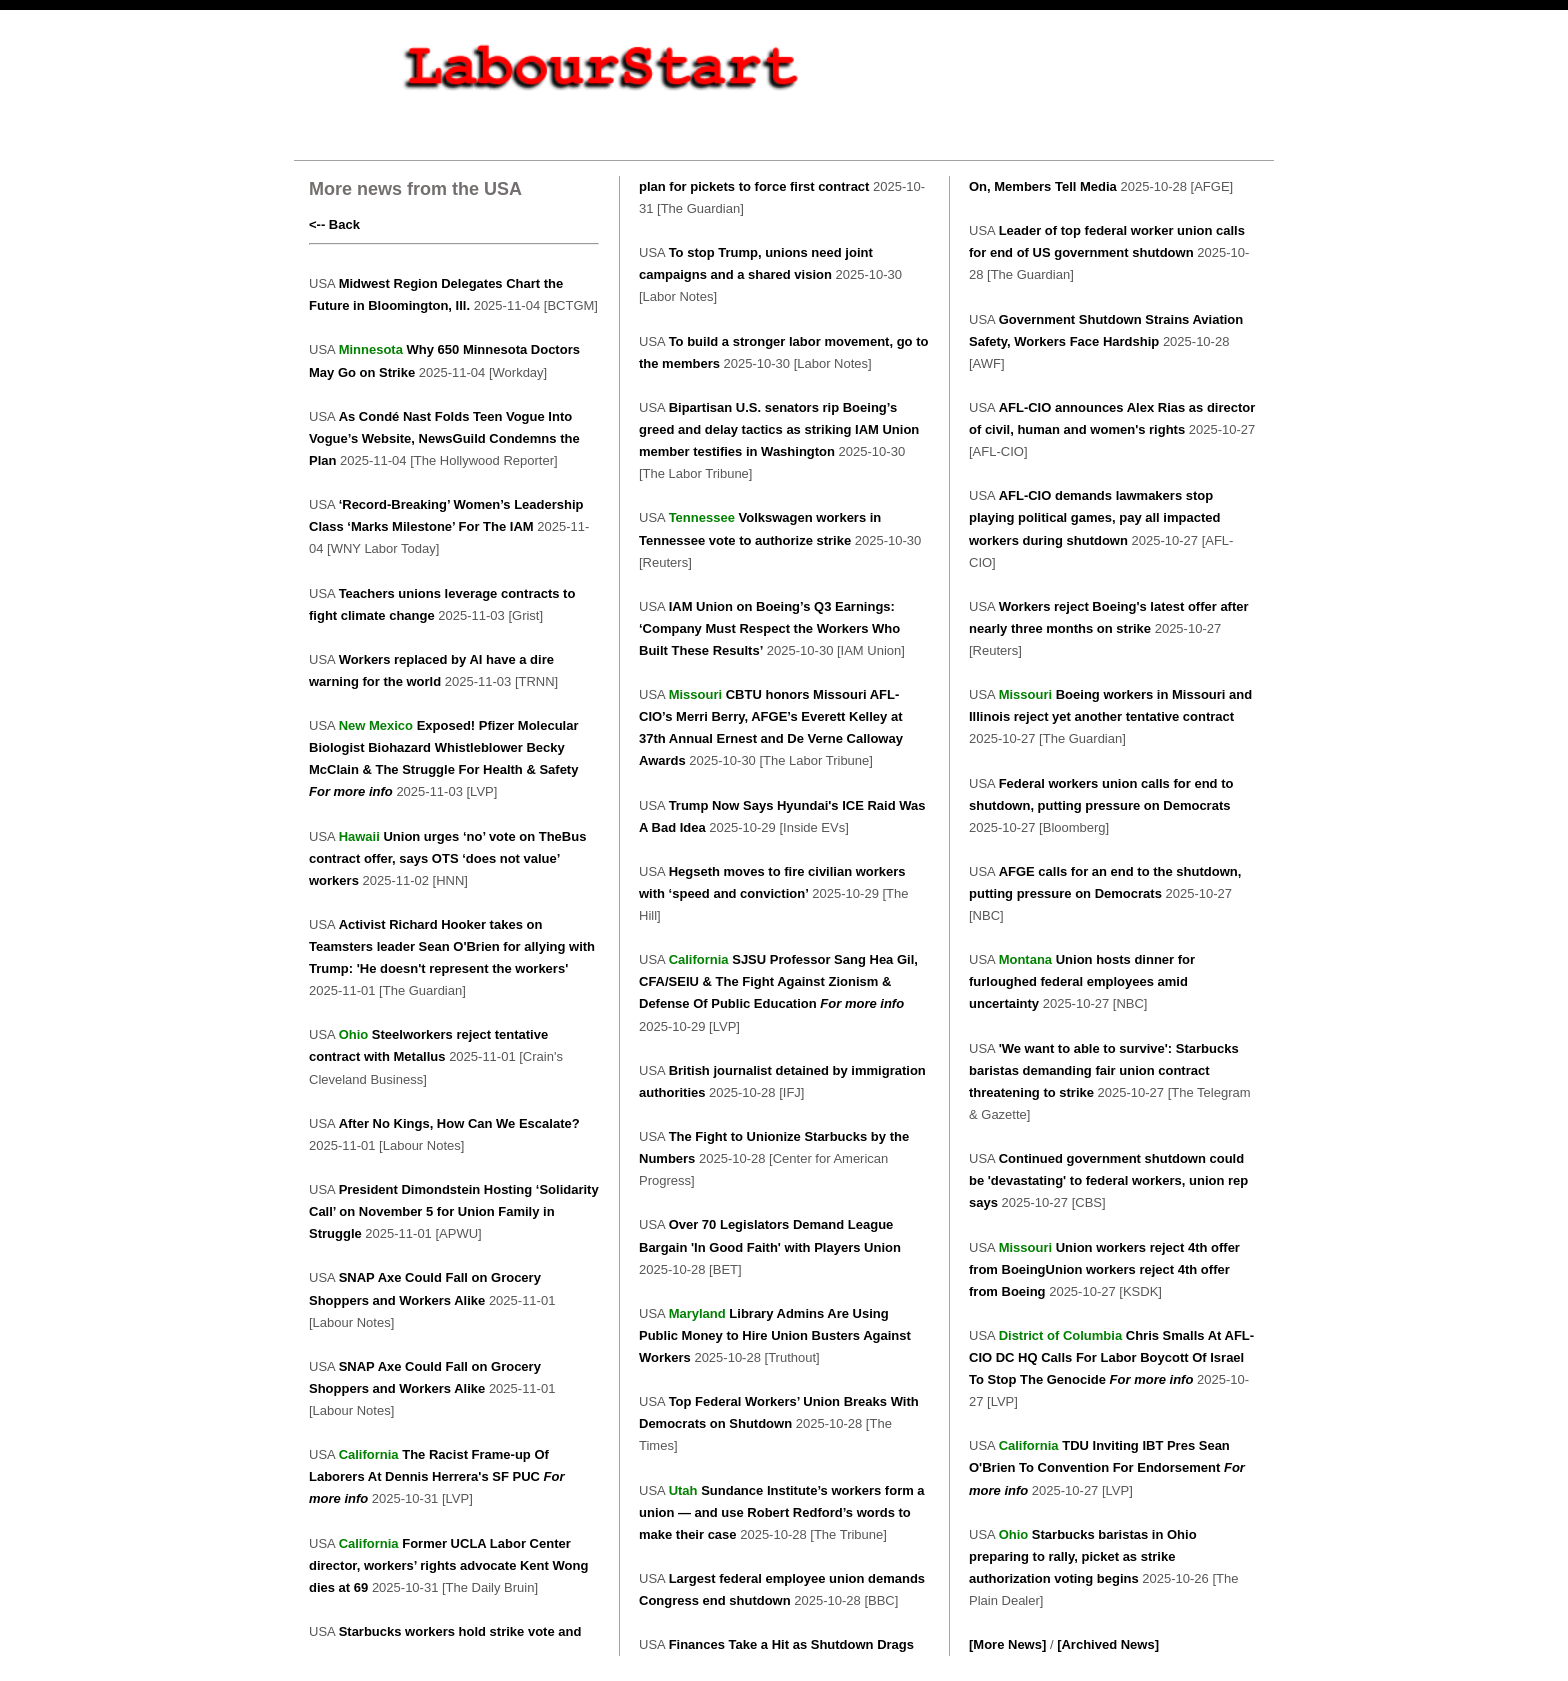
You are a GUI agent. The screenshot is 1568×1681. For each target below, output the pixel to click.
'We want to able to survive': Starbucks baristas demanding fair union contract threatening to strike (1104, 1070)
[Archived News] (1108, 1644)
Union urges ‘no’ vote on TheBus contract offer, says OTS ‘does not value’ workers (447, 858)
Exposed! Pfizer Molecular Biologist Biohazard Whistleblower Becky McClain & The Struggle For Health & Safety (444, 747)
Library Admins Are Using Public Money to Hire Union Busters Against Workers (775, 1335)
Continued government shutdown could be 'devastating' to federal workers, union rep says (1108, 1180)
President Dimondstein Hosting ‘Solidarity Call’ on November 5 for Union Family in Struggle (454, 1211)
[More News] (1007, 1644)
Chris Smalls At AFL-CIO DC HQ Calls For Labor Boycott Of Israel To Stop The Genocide (1111, 1357)
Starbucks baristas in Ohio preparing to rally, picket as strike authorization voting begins (1083, 1556)
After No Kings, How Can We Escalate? (459, 1123)
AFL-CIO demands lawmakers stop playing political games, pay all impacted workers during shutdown (1094, 517)
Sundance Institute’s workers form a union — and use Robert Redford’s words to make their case (782, 1512)
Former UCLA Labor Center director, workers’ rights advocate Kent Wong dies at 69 (448, 1565)
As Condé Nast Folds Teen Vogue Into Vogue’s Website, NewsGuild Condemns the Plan (444, 438)
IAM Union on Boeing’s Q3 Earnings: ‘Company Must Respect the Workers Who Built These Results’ (769, 628)
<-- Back (334, 224)
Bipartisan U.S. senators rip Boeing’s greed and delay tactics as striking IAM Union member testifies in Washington (779, 429)
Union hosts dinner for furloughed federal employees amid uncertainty (1082, 981)
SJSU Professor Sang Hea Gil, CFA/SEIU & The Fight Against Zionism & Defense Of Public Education (778, 981)
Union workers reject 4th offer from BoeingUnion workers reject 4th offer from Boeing (1104, 1269)
